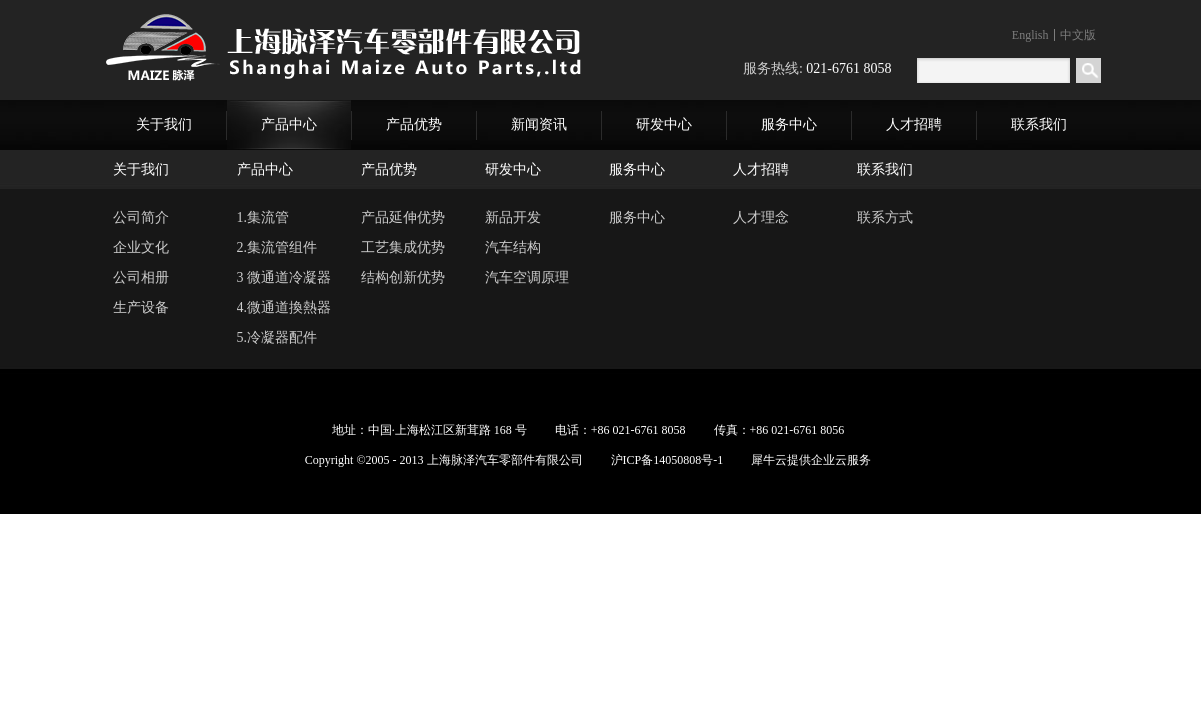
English (1030, 35)
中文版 (1078, 35)
